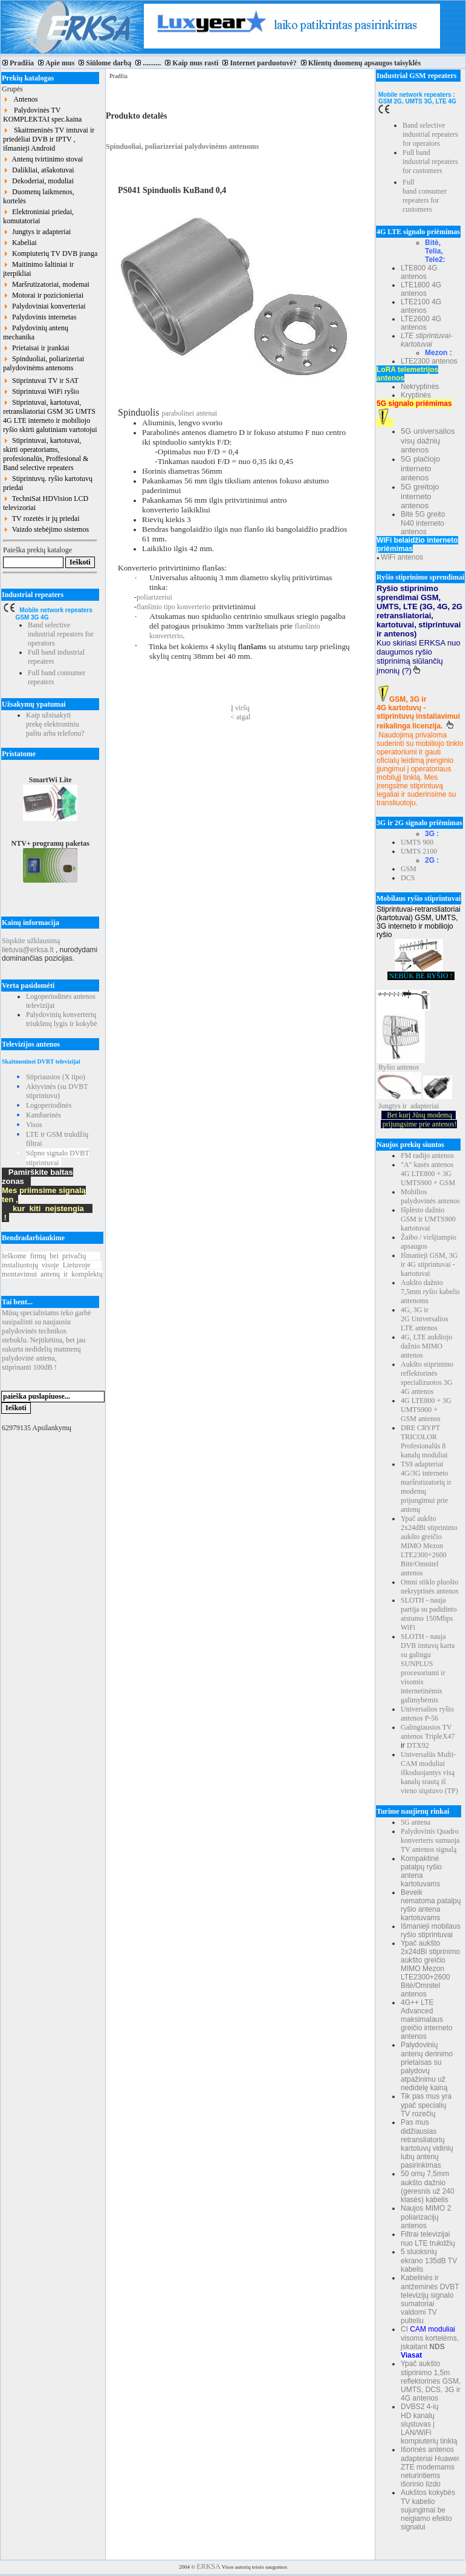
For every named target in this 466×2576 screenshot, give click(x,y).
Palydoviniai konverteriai (44, 306)
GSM (408, 869)
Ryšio (386, 1067)
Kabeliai (20, 242)
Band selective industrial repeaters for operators (61, 634)
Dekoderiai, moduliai (38, 181)
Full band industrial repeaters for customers (430, 161)
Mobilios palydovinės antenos (430, 1196)
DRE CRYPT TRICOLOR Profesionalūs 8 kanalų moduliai (424, 1441)
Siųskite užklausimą (31, 941)
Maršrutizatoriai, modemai (46, 284)
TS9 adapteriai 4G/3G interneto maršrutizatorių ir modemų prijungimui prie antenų (426, 1487)
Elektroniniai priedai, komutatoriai (38, 216)
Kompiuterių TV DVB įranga (50, 253)
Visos (34, 1124)
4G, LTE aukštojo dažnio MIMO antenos (426, 1346)
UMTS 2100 (419, 851)
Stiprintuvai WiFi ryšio (41, 391)
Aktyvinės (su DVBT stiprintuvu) (57, 1091)
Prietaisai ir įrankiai (36, 348)
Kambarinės (43, 1115)
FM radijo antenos (427, 1155)
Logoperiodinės (48, 1105)
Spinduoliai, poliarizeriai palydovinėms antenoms (43, 363)
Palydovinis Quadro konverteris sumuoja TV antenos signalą (430, 1840)
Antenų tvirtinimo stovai (43, 159)
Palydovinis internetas (39, 317)
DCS (408, 878)
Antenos (20, 99)
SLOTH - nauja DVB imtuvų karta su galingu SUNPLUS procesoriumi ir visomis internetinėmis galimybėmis (428, 1668)
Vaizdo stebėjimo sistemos (46, 529)
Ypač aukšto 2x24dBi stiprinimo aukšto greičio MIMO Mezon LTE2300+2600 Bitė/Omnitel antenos (429, 1545)
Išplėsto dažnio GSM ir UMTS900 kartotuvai (428, 1219)
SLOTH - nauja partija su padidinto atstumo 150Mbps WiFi (429, 1614)
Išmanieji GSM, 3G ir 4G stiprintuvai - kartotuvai (429, 1264)
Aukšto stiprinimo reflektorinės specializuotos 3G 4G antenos (427, 1378)
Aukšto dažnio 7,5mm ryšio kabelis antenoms (430, 1291)
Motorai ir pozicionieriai (43, 295)
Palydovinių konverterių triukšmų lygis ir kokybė (61, 1019)
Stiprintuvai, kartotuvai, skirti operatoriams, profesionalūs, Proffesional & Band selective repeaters (45, 454)
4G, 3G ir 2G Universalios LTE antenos (424, 1319)
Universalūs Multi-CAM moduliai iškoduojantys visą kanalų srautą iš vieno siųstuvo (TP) (429, 1772)
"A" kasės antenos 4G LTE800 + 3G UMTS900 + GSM (428, 1173)
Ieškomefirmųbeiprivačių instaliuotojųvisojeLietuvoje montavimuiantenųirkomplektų (52, 1265)
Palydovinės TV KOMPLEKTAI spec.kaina (42, 114)
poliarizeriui (154, 597)
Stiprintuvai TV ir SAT (41, 380)
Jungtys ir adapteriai (37, 231)
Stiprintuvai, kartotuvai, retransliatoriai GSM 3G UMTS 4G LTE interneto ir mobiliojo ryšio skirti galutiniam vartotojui (50, 416)
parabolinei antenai (189, 413)
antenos (408, 1067)
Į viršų (240, 708)
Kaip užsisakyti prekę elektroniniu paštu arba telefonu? (55, 724)
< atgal (240, 717)
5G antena (415, 1822)
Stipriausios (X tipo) (55, 1077)
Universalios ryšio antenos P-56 (427, 1713)
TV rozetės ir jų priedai (41, 518)
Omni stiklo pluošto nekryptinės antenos (430, 1586)
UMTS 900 (417, 842)
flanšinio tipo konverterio (173, 607)
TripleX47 (440, 1736)
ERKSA (208, 2566)
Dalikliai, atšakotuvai (38, 170)
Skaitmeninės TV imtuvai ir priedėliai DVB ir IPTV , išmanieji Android (48, 139)
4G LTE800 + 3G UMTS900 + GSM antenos (426, 1409)
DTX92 (418, 1745)
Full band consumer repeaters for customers (425, 196)
